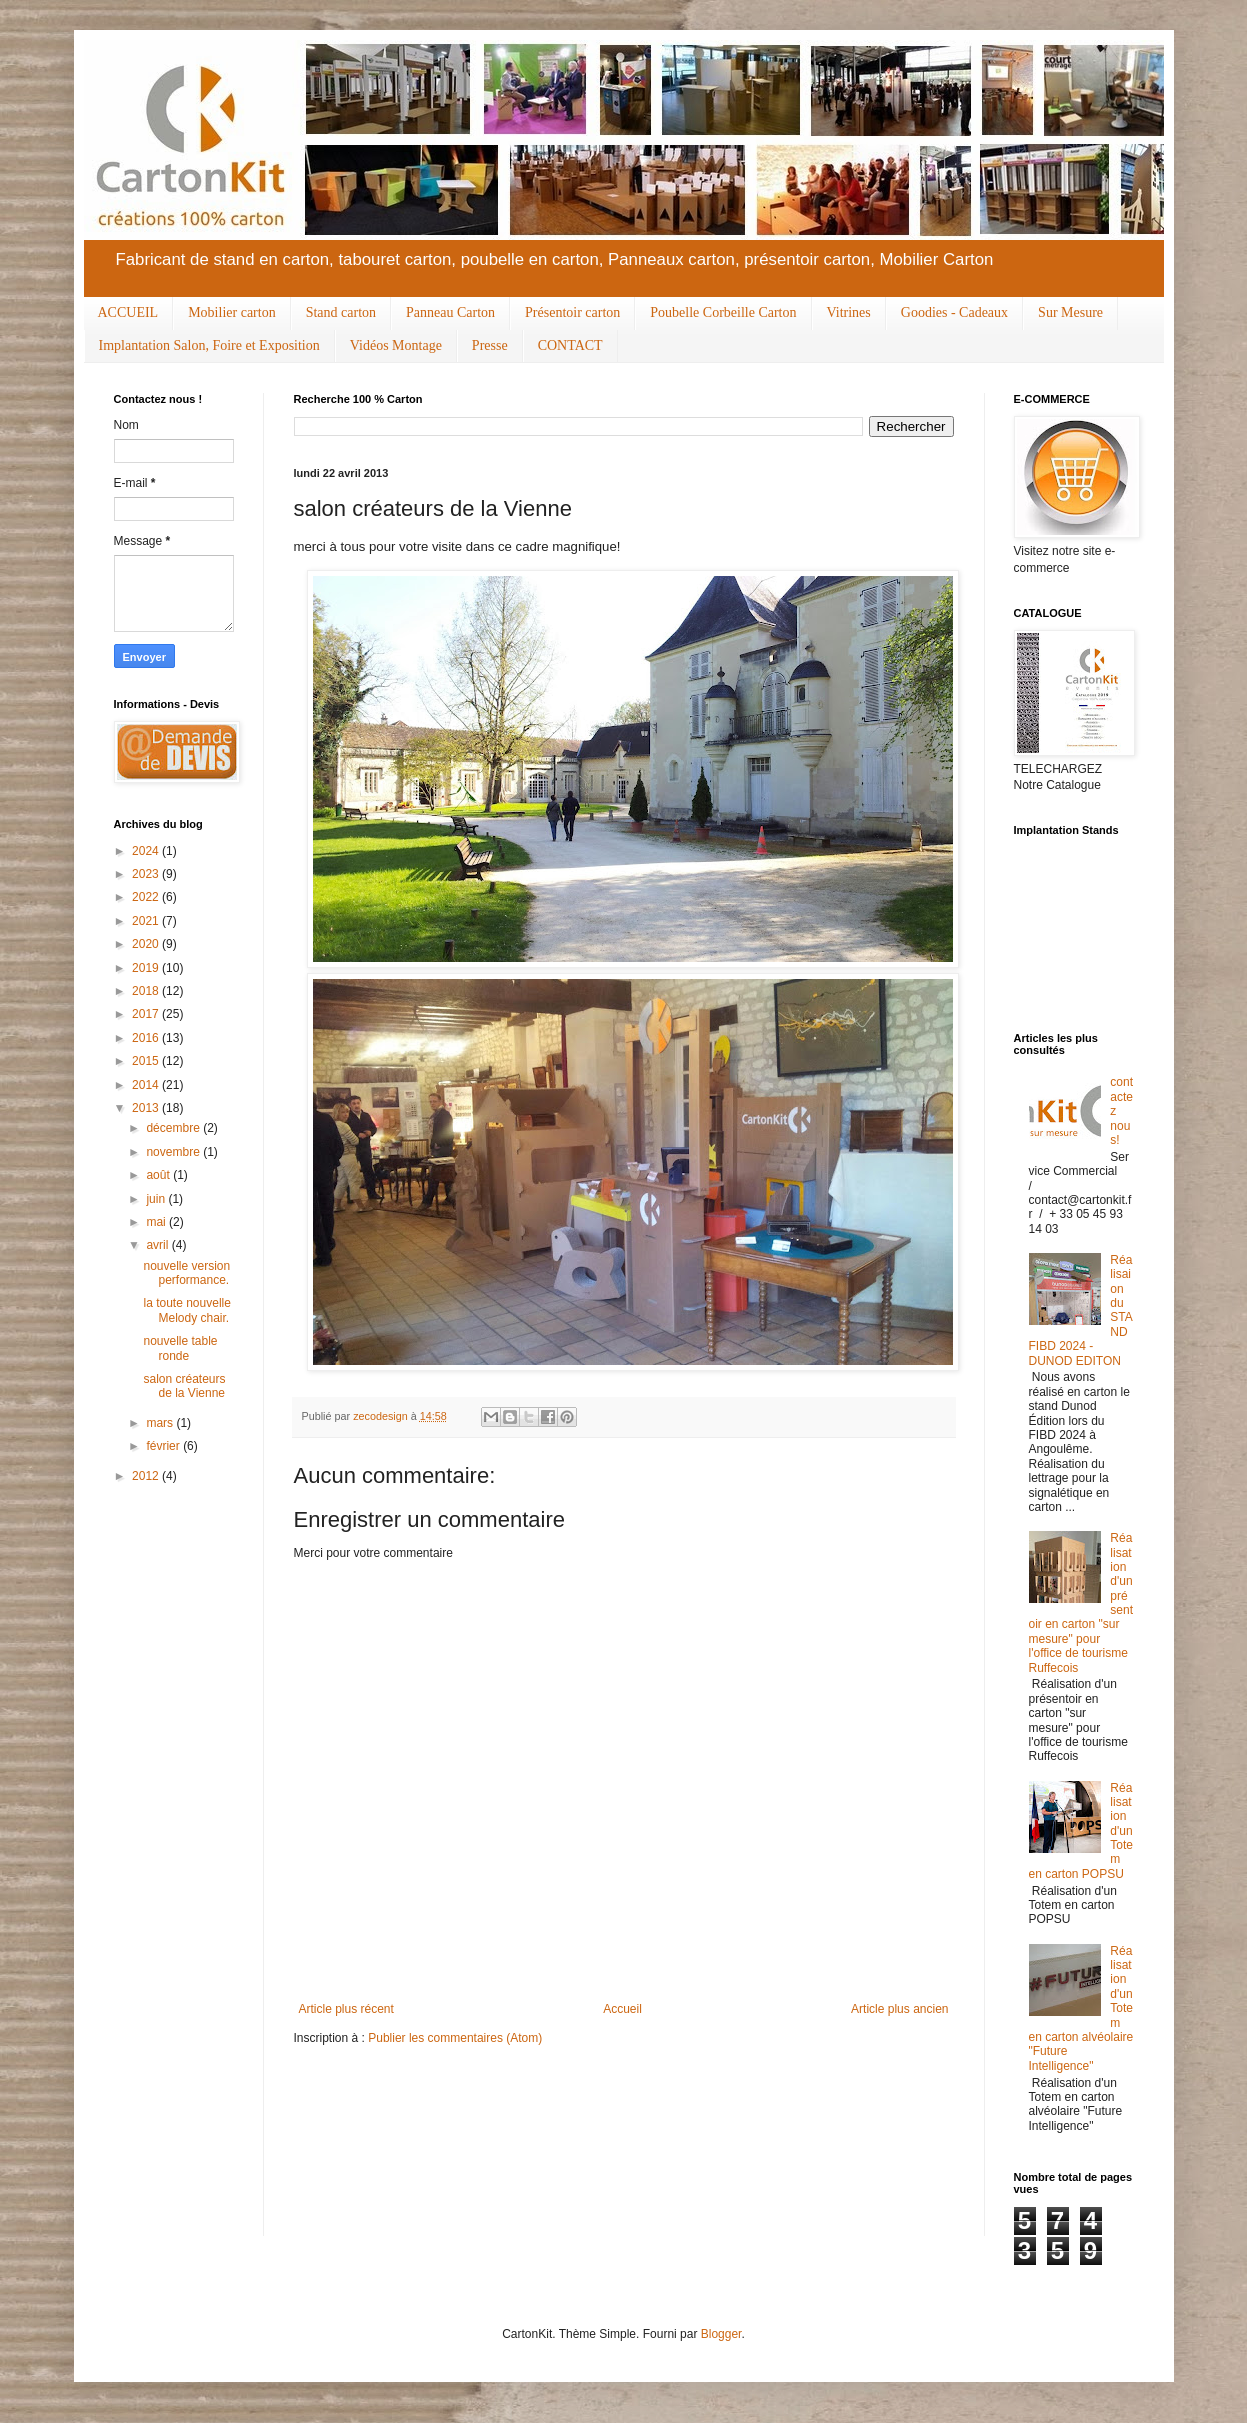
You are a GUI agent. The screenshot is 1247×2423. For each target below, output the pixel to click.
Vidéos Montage (396, 345)
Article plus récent (346, 2009)
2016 (147, 1038)
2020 (147, 944)
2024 (147, 851)
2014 (147, 1085)
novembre (174, 1152)
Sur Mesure (1070, 312)
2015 (147, 1061)
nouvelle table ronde (180, 1348)
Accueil (622, 2009)
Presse (490, 345)
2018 (147, 991)
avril (158, 1245)
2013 (147, 1108)
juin (157, 1199)
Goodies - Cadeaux (954, 312)
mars (161, 1423)
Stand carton (341, 312)
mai (157, 1222)
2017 (147, 1014)
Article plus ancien (899, 2009)
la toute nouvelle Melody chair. (186, 1310)
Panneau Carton (450, 312)
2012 (147, 1476)
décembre (174, 1128)
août (159, 1175)
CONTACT (570, 345)
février (164, 1446)
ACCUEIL (128, 312)
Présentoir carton (572, 312)
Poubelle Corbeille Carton (723, 312)
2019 (147, 968)
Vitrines (849, 312)
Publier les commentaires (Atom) (455, 2038)
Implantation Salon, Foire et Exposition (209, 345)
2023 (147, 874)
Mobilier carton (231, 312)
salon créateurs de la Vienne (184, 1386)
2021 (147, 921)
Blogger (721, 2334)
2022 (147, 897)
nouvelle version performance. (186, 1273)
